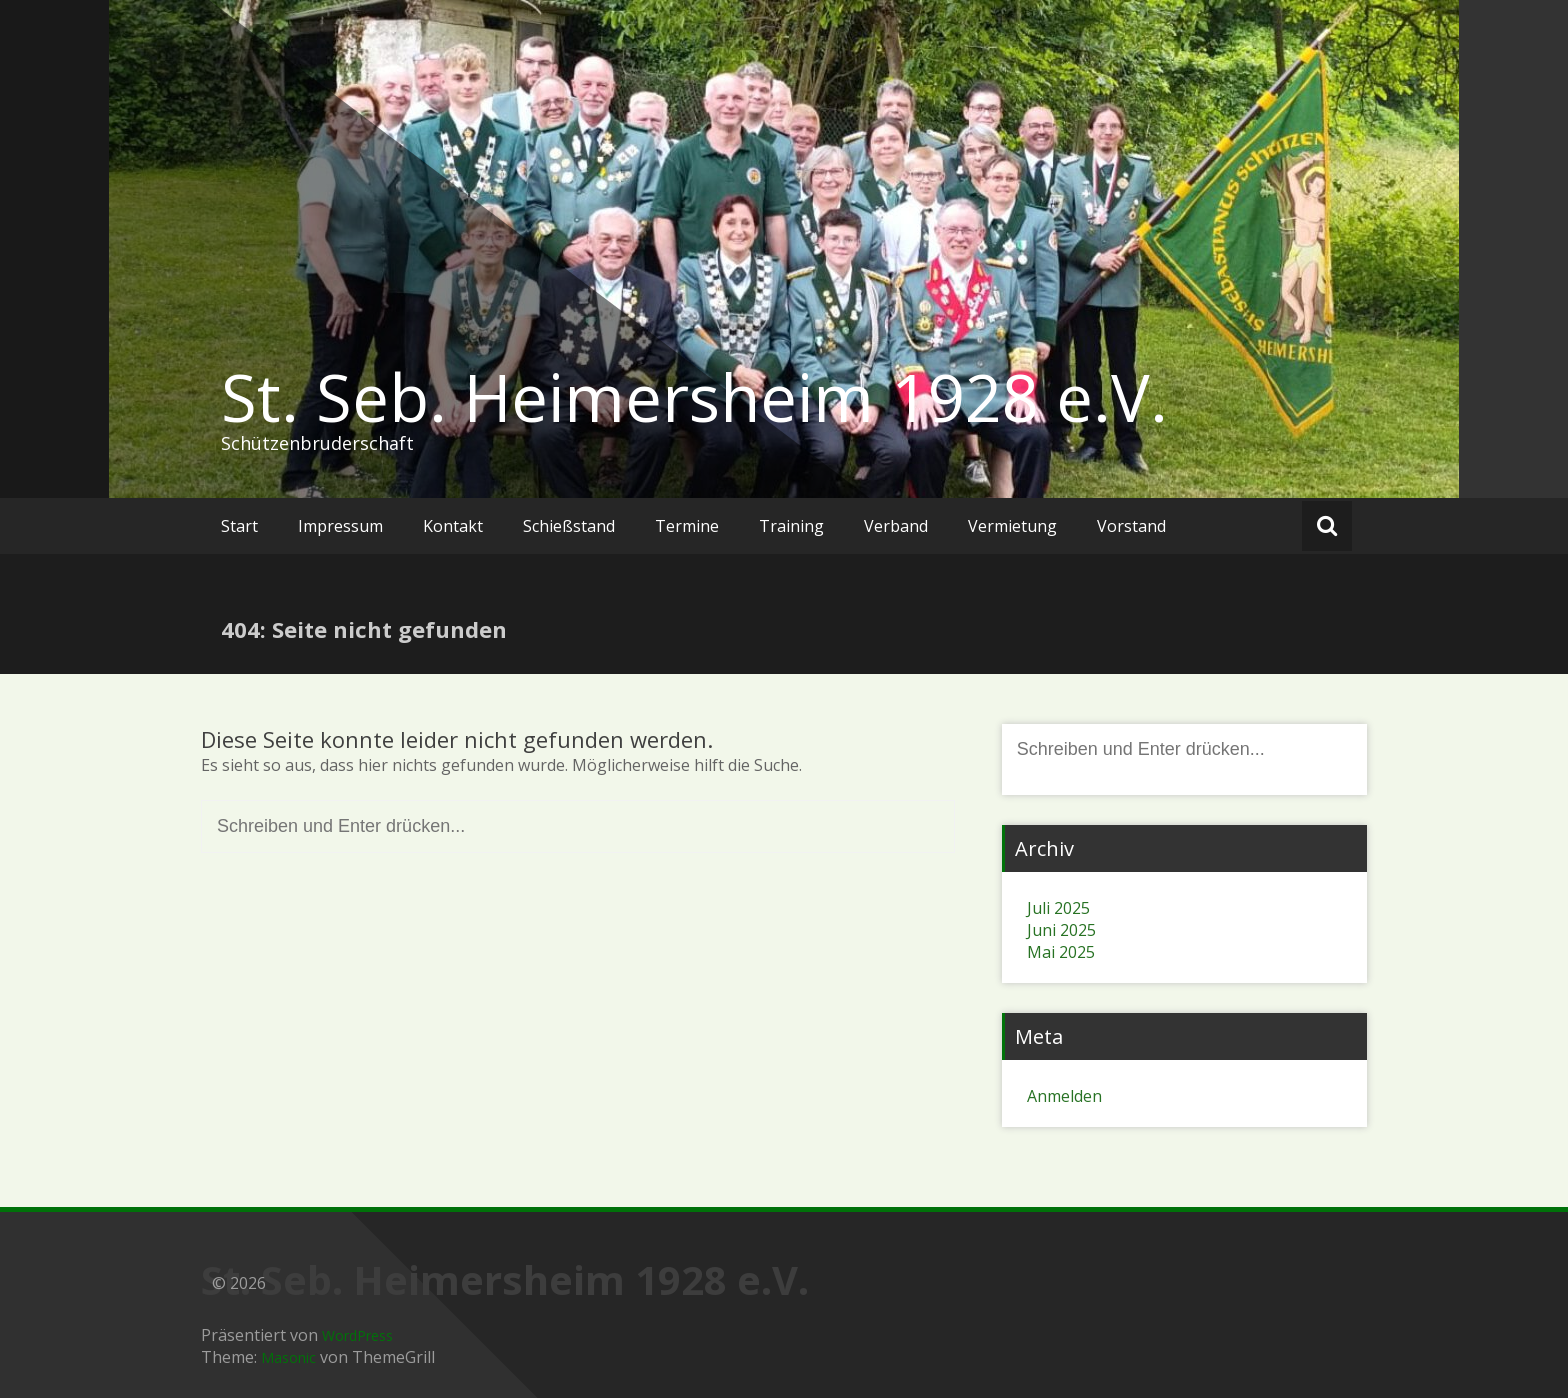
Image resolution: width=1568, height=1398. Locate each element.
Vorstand (1131, 526)
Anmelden (1064, 1096)
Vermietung (1012, 526)
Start (239, 526)
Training (791, 526)
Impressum (340, 526)
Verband (896, 526)
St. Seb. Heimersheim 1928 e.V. (694, 397)
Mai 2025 (1061, 952)
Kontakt (453, 526)
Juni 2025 (1061, 930)
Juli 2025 (1058, 908)
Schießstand (569, 526)
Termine (687, 526)
